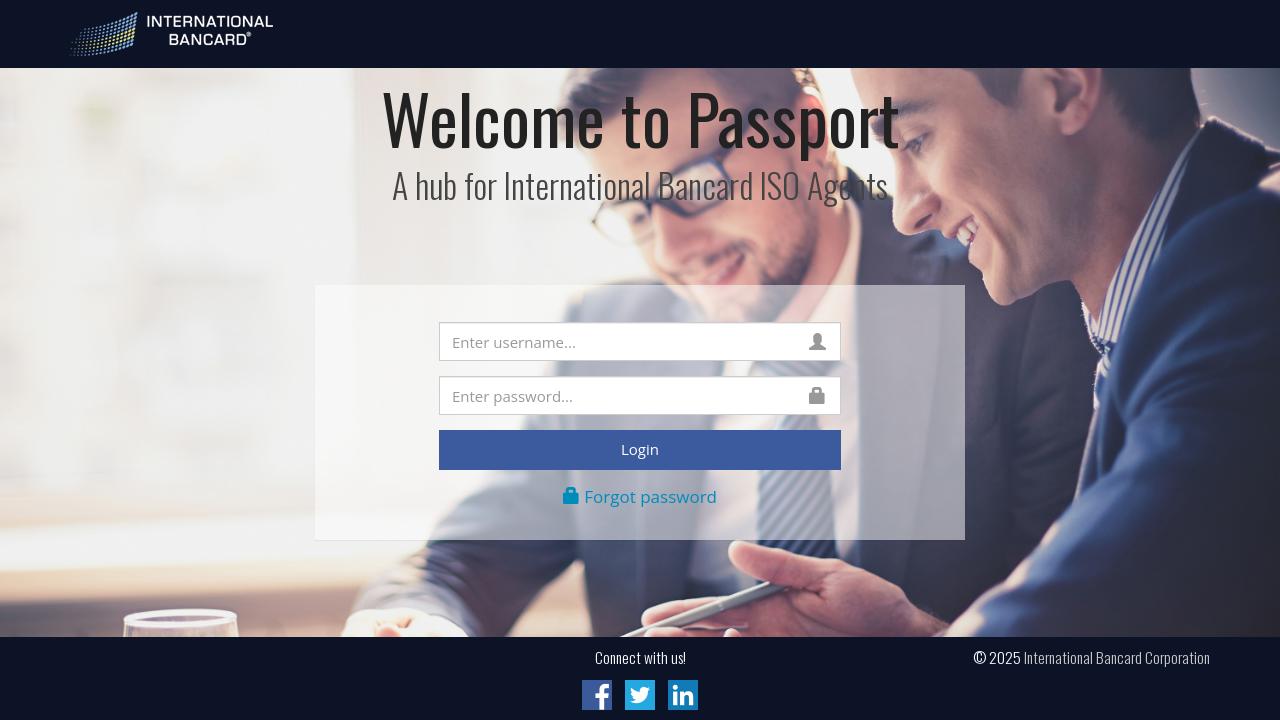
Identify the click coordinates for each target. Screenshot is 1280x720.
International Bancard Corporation (1117, 657)
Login (640, 449)
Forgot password (640, 496)
